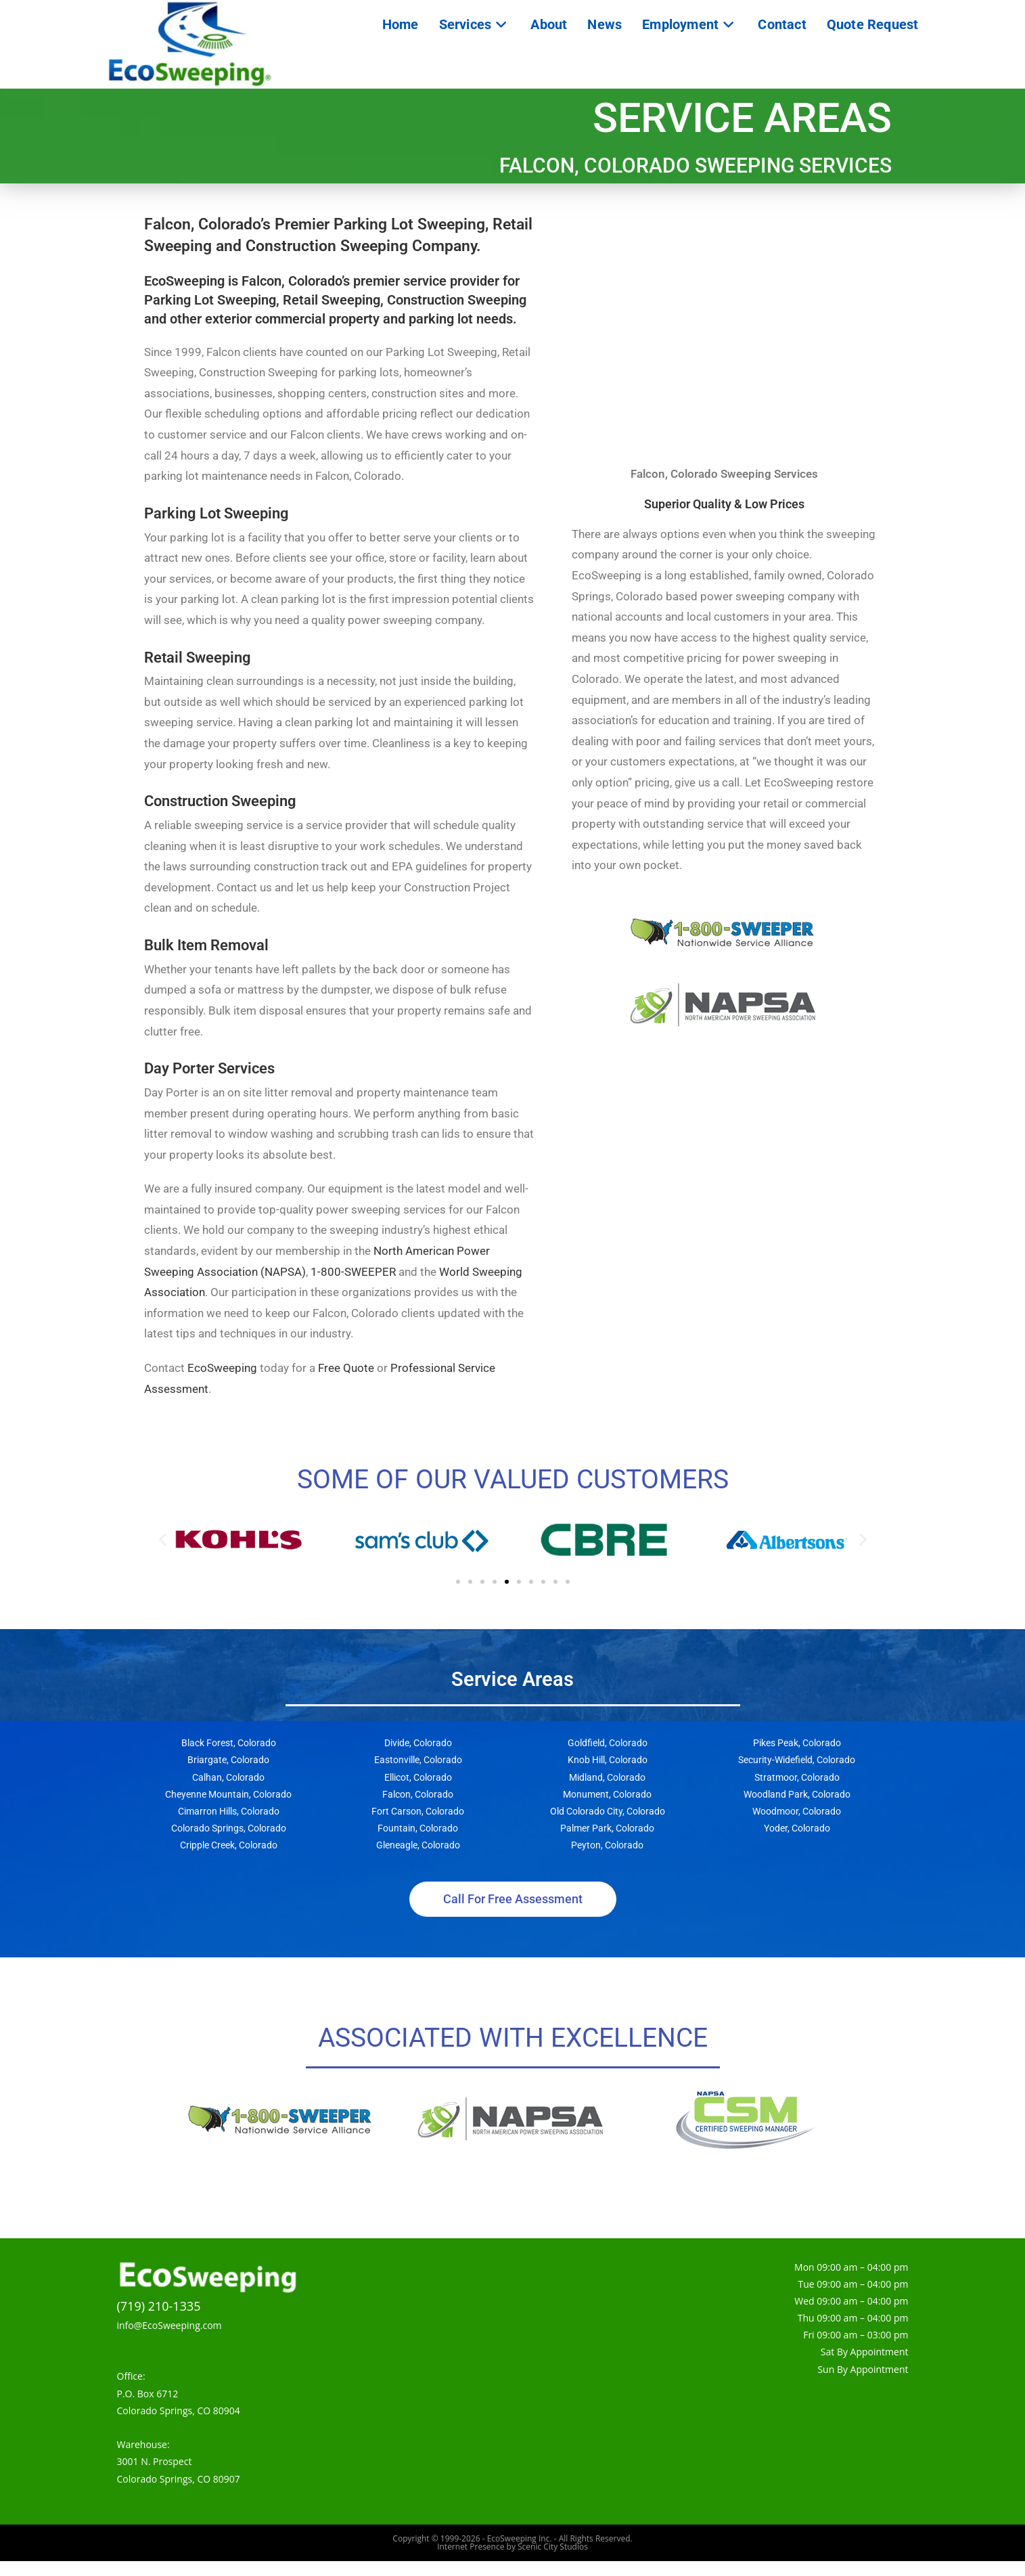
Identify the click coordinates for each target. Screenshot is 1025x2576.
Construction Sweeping (220, 815)
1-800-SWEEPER (353, 1286)
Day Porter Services (209, 1083)
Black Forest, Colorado (228, 1757)
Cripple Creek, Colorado (228, 1860)
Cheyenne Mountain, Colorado (228, 1809)
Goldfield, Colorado (607, 1757)
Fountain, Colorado (418, 1843)
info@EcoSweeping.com (169, 2340)
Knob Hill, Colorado (607, 1774)
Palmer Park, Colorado (607, 1843)
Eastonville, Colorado (418, 1774)
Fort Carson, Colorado (417, 1826)
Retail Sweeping (197, 671)
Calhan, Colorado (228, 1791)
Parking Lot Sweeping (216, 528)
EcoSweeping (222, 1383)
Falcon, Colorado (417, 1809)
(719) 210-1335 (159, 2320)
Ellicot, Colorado (418, 1791)
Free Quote (346, 1383)
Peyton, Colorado (607, 1860)
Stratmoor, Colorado (797, 1791)
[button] (162, 1554)
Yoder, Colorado (797, 1843)
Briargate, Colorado (228, 1774)
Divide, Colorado (418, 1757)
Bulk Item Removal (206, 960)
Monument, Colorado (607, 1809)
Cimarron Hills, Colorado (228, 1826)
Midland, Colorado (607, 1791)
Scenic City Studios (553, 2561)
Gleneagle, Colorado (418, 1860)
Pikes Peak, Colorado (797, 1757)
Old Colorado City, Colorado (607, 1826)
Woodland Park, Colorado (797, 1809)
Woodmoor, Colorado (796, 1826)
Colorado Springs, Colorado (228, 1843)
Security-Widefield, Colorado (796, 1774)
